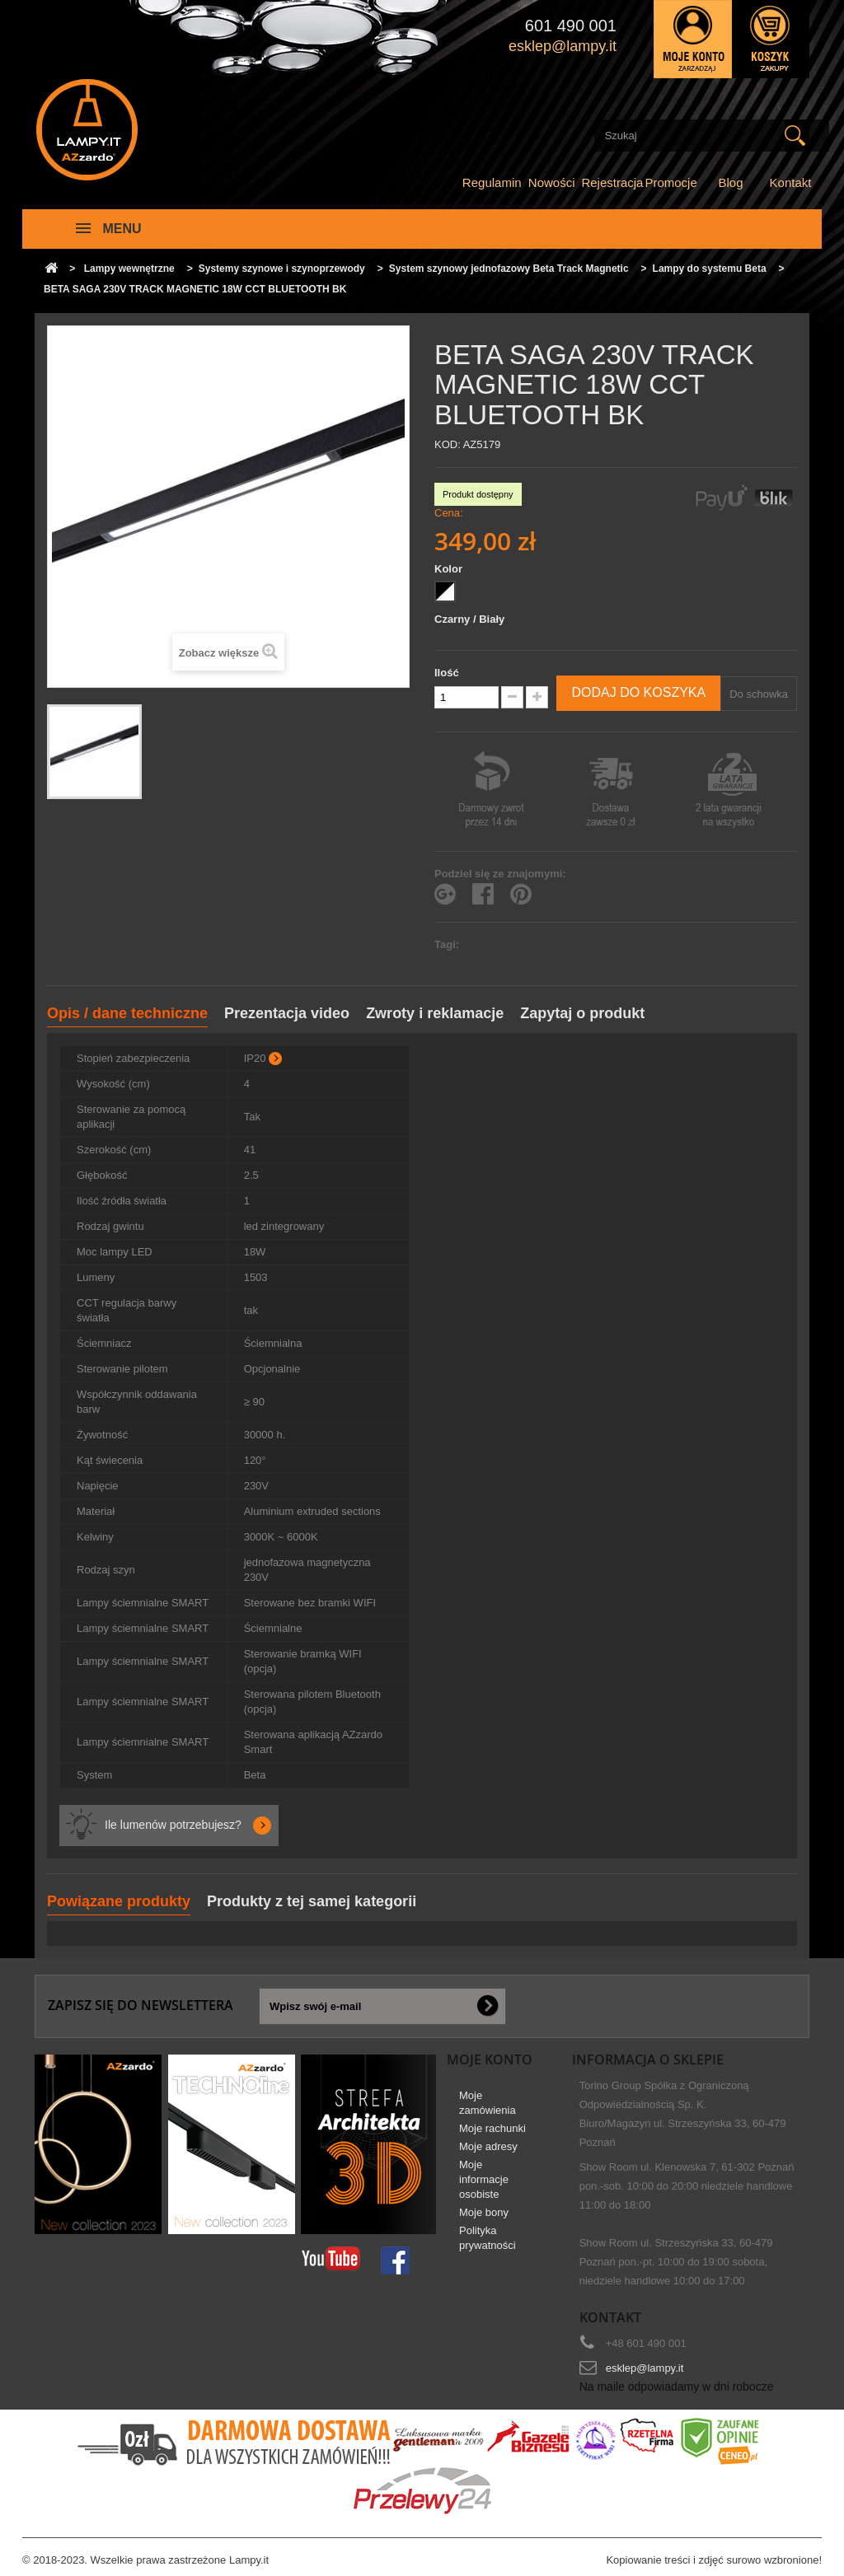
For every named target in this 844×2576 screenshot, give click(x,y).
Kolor (450, 569)
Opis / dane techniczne (127, 1013)
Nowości (551, 182)
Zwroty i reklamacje (435, 1013)
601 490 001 (571, 25)
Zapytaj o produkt (582, 1013)
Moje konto (489, 2059)
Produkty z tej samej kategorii (311, 1901)
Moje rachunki (492, 2128)
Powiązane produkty (118, 1901)
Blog (731, 182)
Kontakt (791, 182)
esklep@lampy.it (645, 2368)
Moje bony (484, 2212)
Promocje (670, 182)
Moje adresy (488, 2146)
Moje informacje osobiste (484, 2179)
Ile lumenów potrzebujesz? (173, 1824)
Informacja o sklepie (648, 2059)
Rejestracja (612, 182)
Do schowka (758, 694)
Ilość (446, 672)
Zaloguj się (693, 39)
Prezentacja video (286, 1013)
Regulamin (492, 182)
